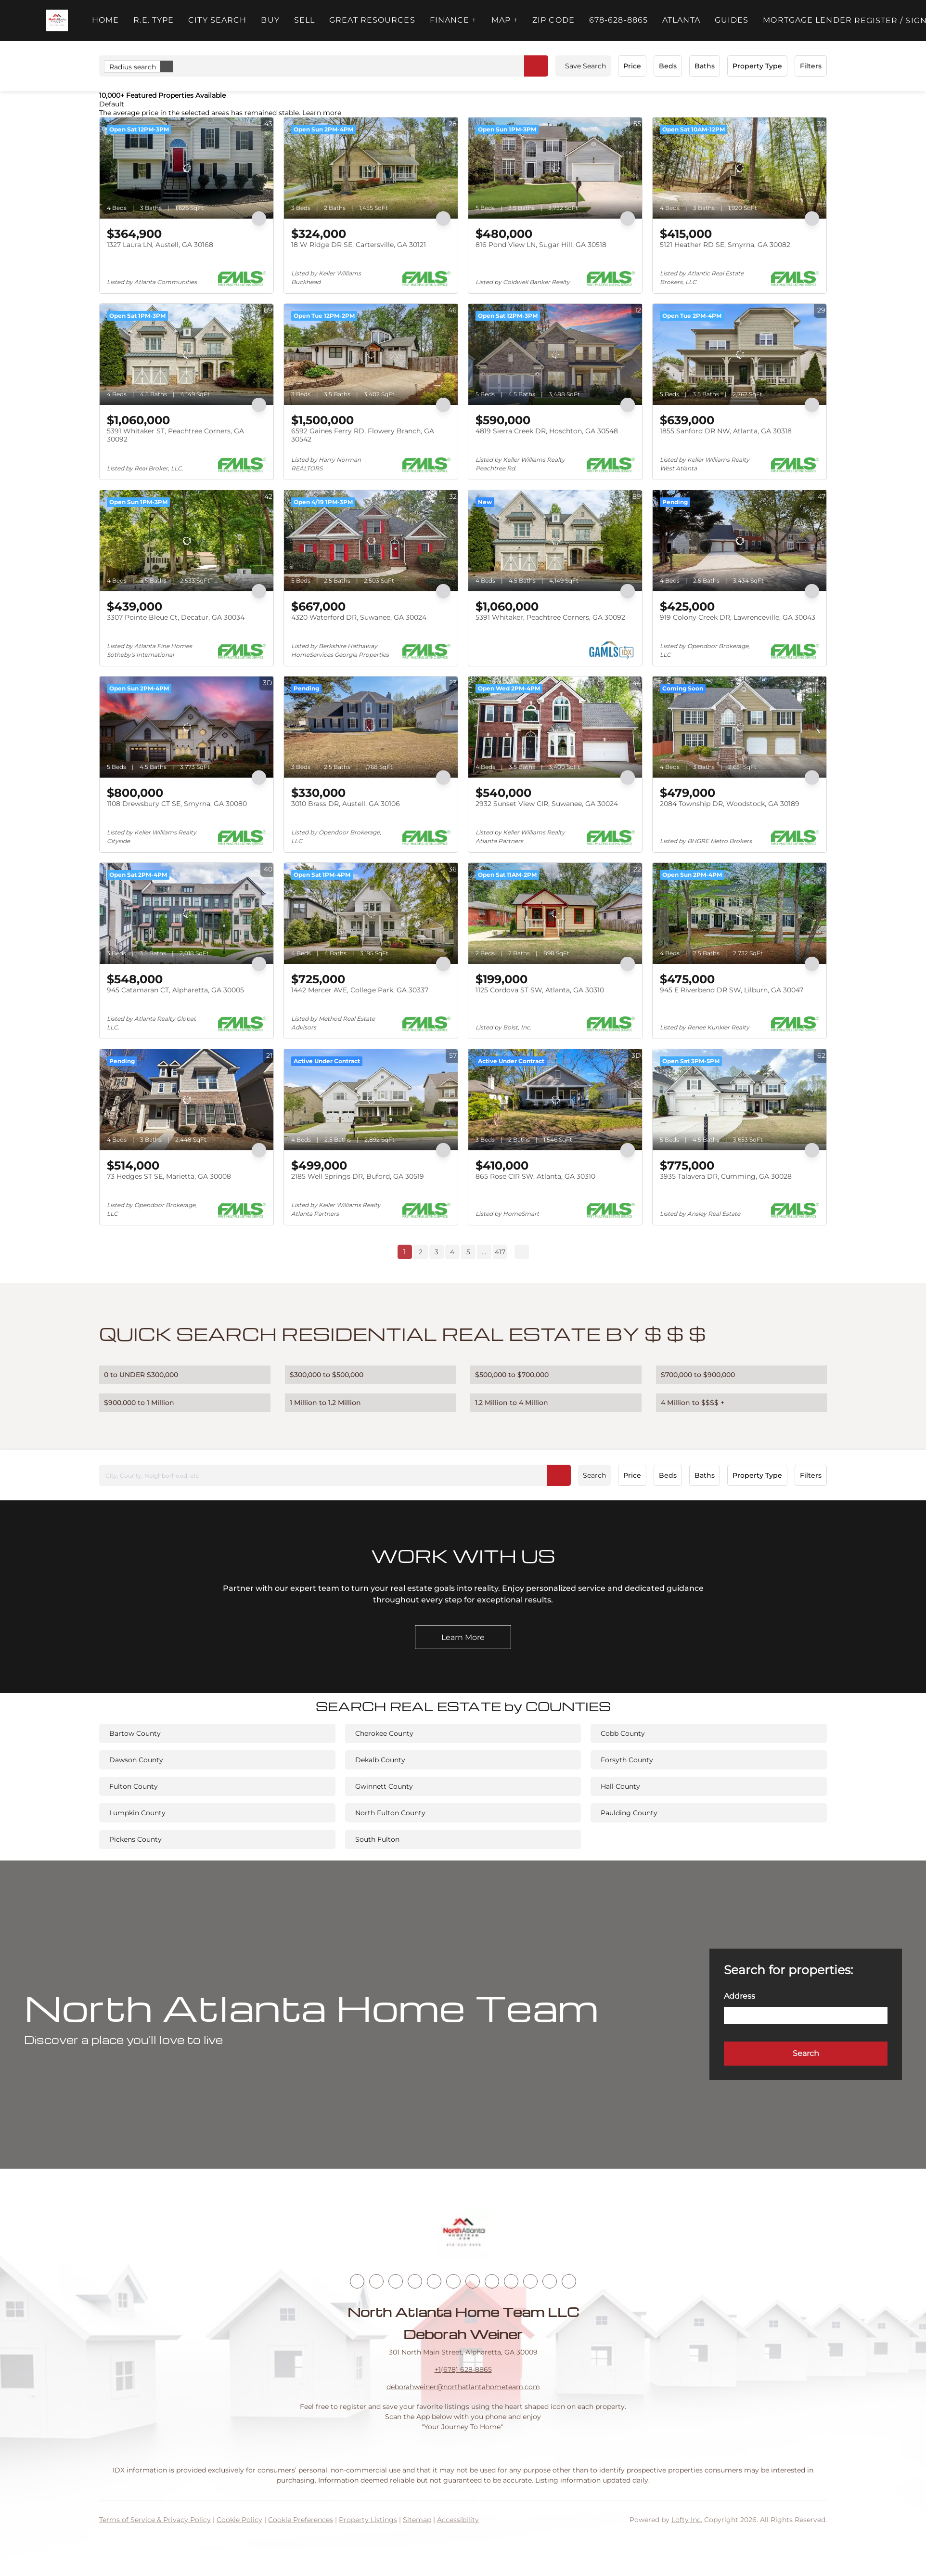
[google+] (549, 2281)
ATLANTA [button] (681, 20)
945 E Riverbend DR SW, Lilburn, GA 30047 (731, 990)
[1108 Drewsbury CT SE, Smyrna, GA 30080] (186, 727)
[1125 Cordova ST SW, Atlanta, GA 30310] (555, 913)
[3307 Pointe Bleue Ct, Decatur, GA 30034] (186, 540)
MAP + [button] (504, 20)
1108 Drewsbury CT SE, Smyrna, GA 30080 (177, 803)
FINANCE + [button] (453, 20)
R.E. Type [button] (153, 20)
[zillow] (415, 2281)
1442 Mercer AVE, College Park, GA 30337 (359, 990)
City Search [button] (217, 20)
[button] (57, 20)
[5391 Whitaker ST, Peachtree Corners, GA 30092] (186, 354)
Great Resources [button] (372, 20)
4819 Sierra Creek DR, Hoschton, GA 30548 (547, 431)
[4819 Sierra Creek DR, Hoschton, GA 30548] (555, 354)
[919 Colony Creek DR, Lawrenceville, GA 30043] (739, 540)
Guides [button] (732, 20)
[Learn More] (463, 1637)
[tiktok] (492, 2281)
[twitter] (395, 2281)
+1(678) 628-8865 (463, 2369)
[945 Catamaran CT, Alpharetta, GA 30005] (186, 913)
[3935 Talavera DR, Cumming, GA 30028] (739, 1099)
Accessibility (458, 2519)
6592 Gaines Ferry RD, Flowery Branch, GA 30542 (362, 435)
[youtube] (472, 2281)
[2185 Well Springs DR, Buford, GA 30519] (371, 1099)
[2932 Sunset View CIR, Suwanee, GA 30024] (555, 727)
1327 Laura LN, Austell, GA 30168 (160, 244)
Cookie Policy (239, 2519)
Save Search (585, 66)
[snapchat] (511, 2281)
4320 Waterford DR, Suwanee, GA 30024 (358, 617)
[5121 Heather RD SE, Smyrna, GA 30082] (739, 168)
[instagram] (453, 2281)
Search (594, 1475)
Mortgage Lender (807, 20)
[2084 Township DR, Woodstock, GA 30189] (739, 727)
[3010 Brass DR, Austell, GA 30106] (371, 727)
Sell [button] (304, 20)
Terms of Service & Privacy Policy (155, 2519)
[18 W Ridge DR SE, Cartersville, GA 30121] (371, 168)
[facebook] (357, 2281)
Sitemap (417, 2519)
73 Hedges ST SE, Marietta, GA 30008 (169, 1176)
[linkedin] (376, 2281)
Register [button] (876, 20)
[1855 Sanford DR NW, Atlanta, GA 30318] (739, 354)
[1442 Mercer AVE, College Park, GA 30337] (371, 913)
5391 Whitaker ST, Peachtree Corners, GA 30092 (175, 435)
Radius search (141, 66)
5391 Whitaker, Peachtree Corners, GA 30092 (550, 617)
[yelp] (434, 2281)
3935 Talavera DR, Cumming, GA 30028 (726, 1176)
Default (111, 104)
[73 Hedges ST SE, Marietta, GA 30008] (186, 1099)
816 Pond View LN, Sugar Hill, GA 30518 (541, 244)
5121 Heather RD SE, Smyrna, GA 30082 (725, 244)
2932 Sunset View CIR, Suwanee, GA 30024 (547, 803)
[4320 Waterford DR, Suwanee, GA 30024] (371, 540)
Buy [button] (270, 20)
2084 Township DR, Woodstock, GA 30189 (729, 803)
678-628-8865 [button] (618, 20)
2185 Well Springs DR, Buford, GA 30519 (357, 1176)
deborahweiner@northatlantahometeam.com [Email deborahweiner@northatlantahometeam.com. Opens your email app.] (463, 2386)
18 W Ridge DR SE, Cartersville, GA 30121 (358, 244)
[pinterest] (530, 2281)
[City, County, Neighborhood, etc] (335, 1475)
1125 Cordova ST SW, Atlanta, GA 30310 (540, 990)
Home (105, 20)
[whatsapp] (569, 2281)
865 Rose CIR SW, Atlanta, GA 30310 (535, 1176)
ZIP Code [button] (553, 20)
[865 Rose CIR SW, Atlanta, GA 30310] (555, 1099)
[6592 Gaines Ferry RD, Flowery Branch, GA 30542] (371, 354)
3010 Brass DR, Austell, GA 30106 (345, 803)
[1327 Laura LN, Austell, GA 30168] (186, 168)
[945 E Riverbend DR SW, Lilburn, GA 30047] (739, 913)
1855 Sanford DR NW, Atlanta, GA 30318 (726, 431)
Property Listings (368, 2519)
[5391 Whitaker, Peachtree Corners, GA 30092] (555, 540)
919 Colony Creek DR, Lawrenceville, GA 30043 (737, 617)
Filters (811, 66)
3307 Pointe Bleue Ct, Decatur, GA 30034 (175, 617)
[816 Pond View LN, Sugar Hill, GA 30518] (555, 168)
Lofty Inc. (686, 2519)
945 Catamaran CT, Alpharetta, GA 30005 (175, 990)
